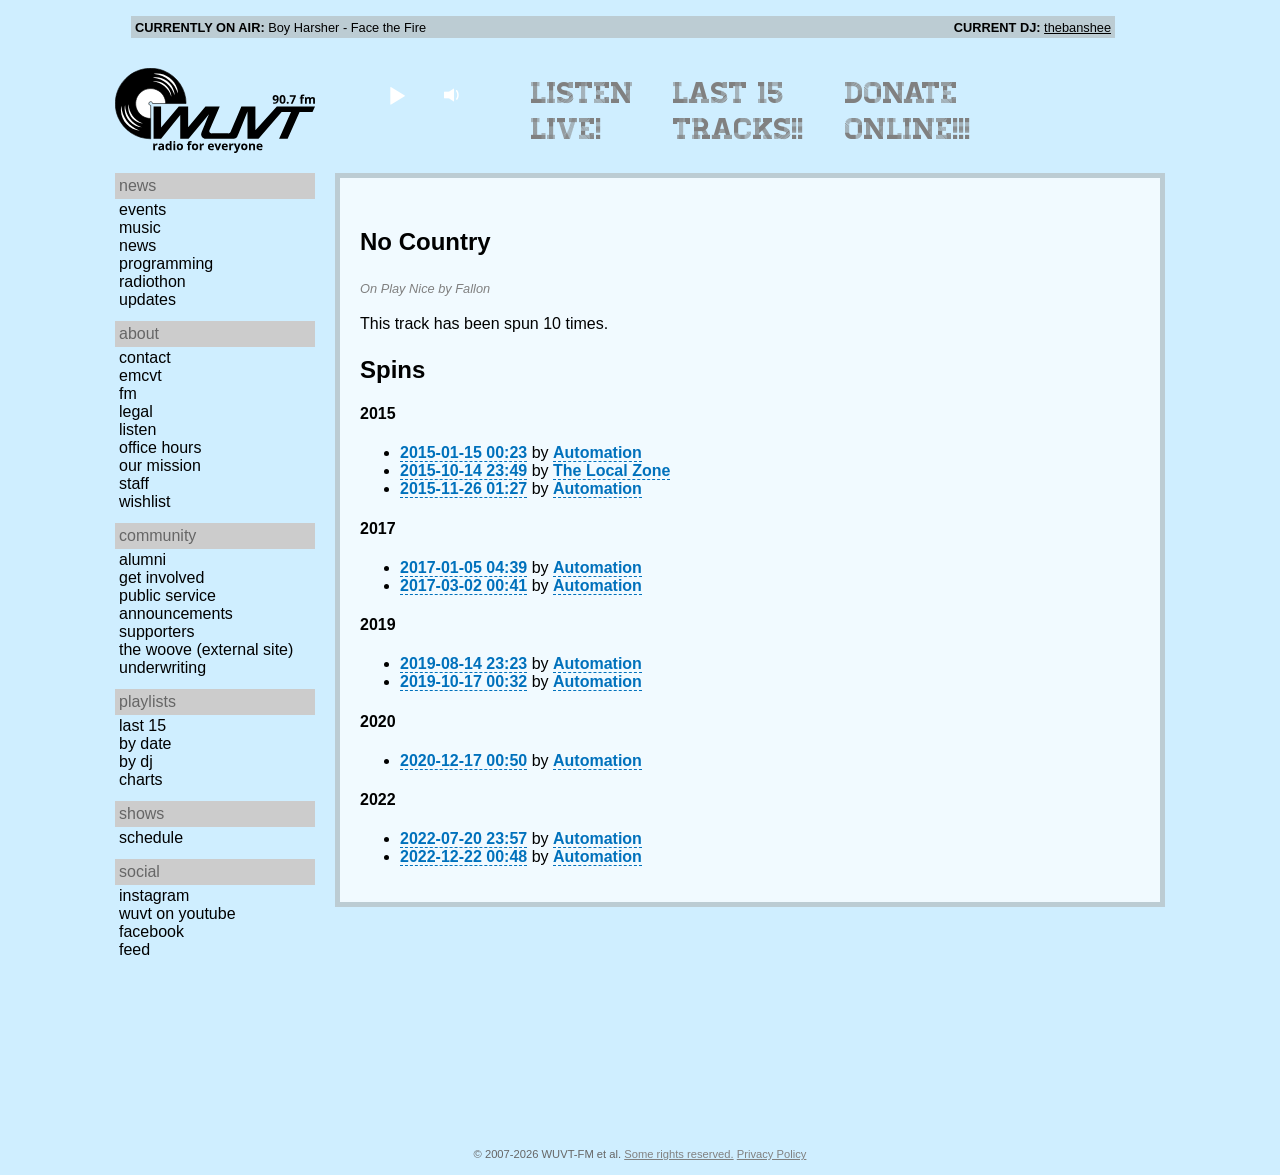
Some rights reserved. (678, 1154)
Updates (147, 299)
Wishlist (145, 501)
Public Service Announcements (176, 604)
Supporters (157, 631)
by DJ (136, 761)
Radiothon (152, 281)
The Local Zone (611, 470)
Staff (134, 483)
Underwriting (162, 667)
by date (145, 743)
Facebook (151, 931)
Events (142, 209)
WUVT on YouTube (177, 913)
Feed (134, 949)
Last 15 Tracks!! (738, 111)
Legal (136, 411)
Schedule (151, 837)
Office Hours (160, 447)
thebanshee (1077, 27)
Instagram (154, 895)
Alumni (142, 559)
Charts (141, 779)
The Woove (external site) (206, 649)
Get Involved (161, 577)
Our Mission (160, 465)
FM (128, 393)
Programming (166, 263)
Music (140, 227)
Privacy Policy (772, 1154)
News (137, 245)
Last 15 (142, 725)
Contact (145, 357)
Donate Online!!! (908, 111)
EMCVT (140, 375)
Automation (597, 452)
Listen (137, 429)
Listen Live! (582, 111)
